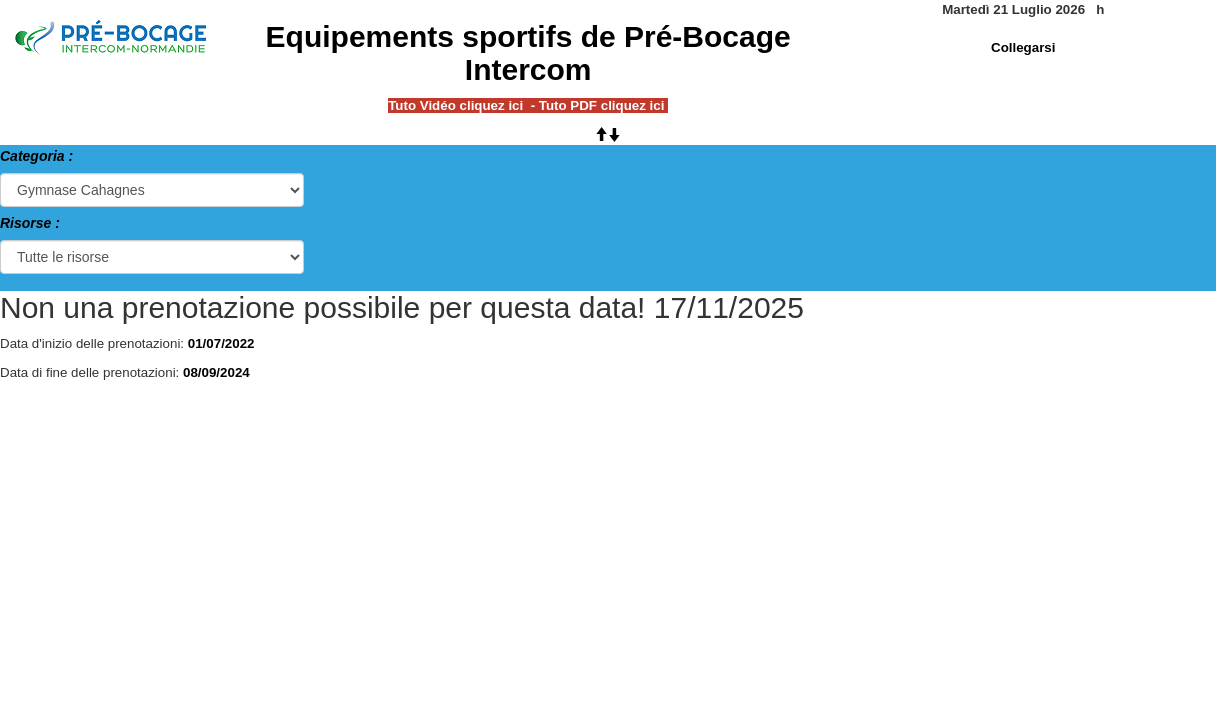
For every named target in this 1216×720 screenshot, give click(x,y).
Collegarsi (1023, 47)
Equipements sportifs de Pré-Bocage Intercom (528, 53)
